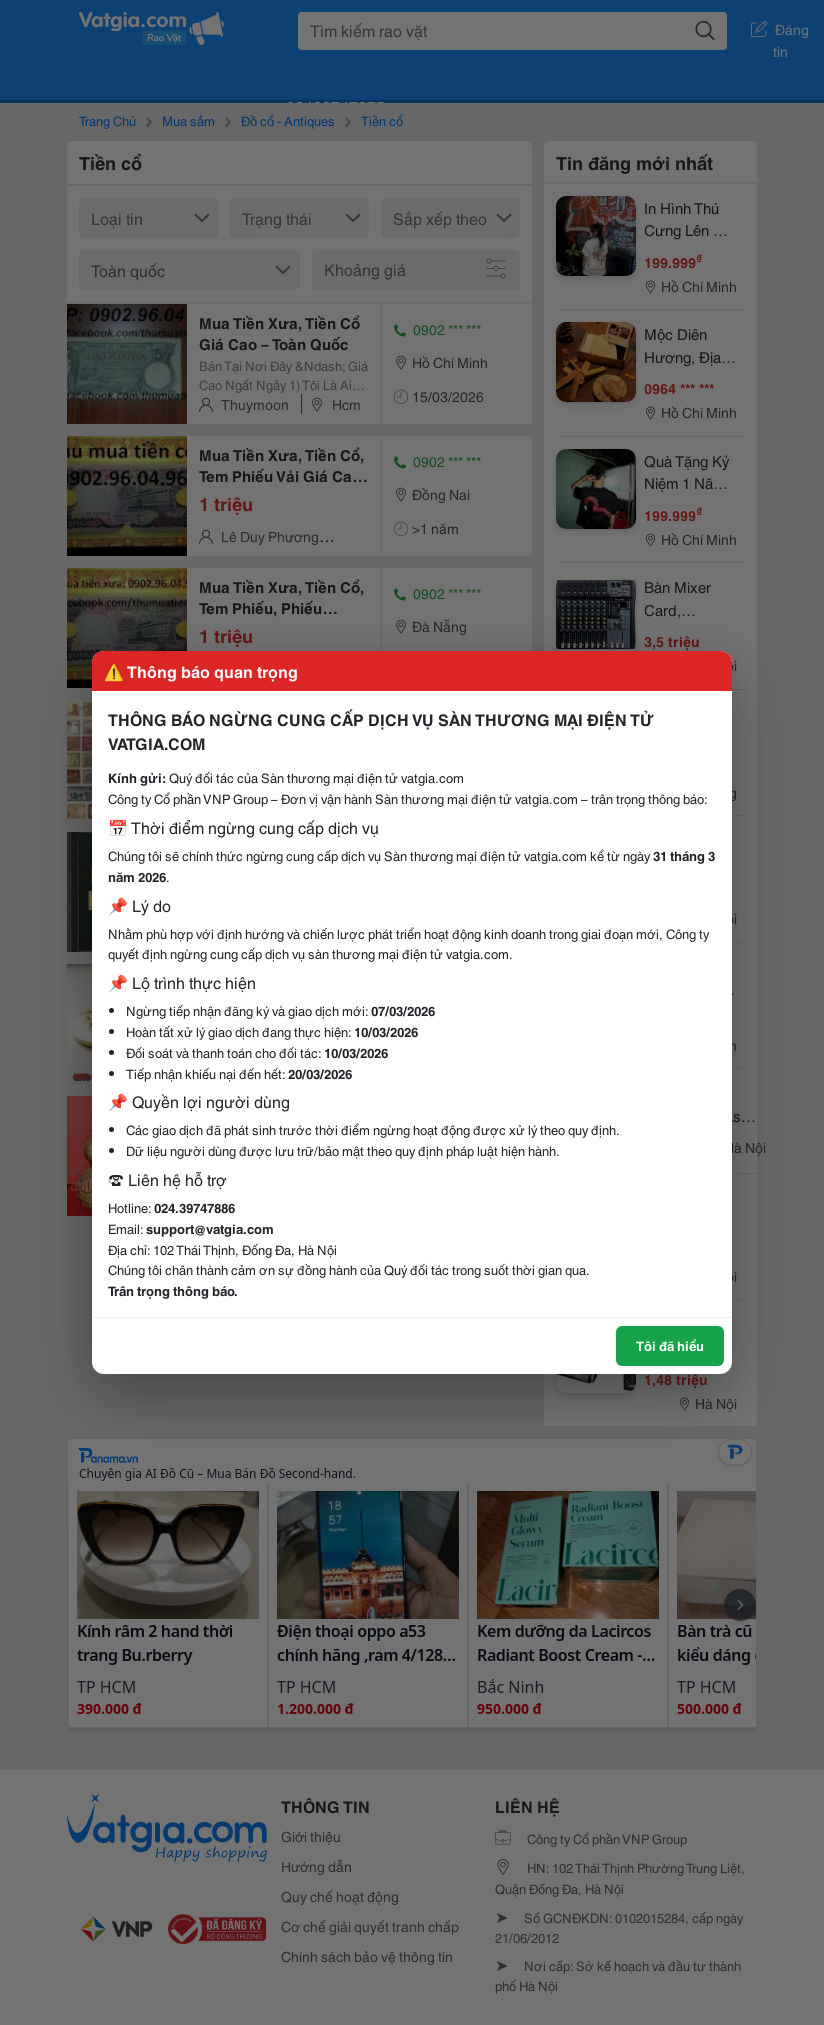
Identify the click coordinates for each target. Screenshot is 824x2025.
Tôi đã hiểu (670, 1345)
